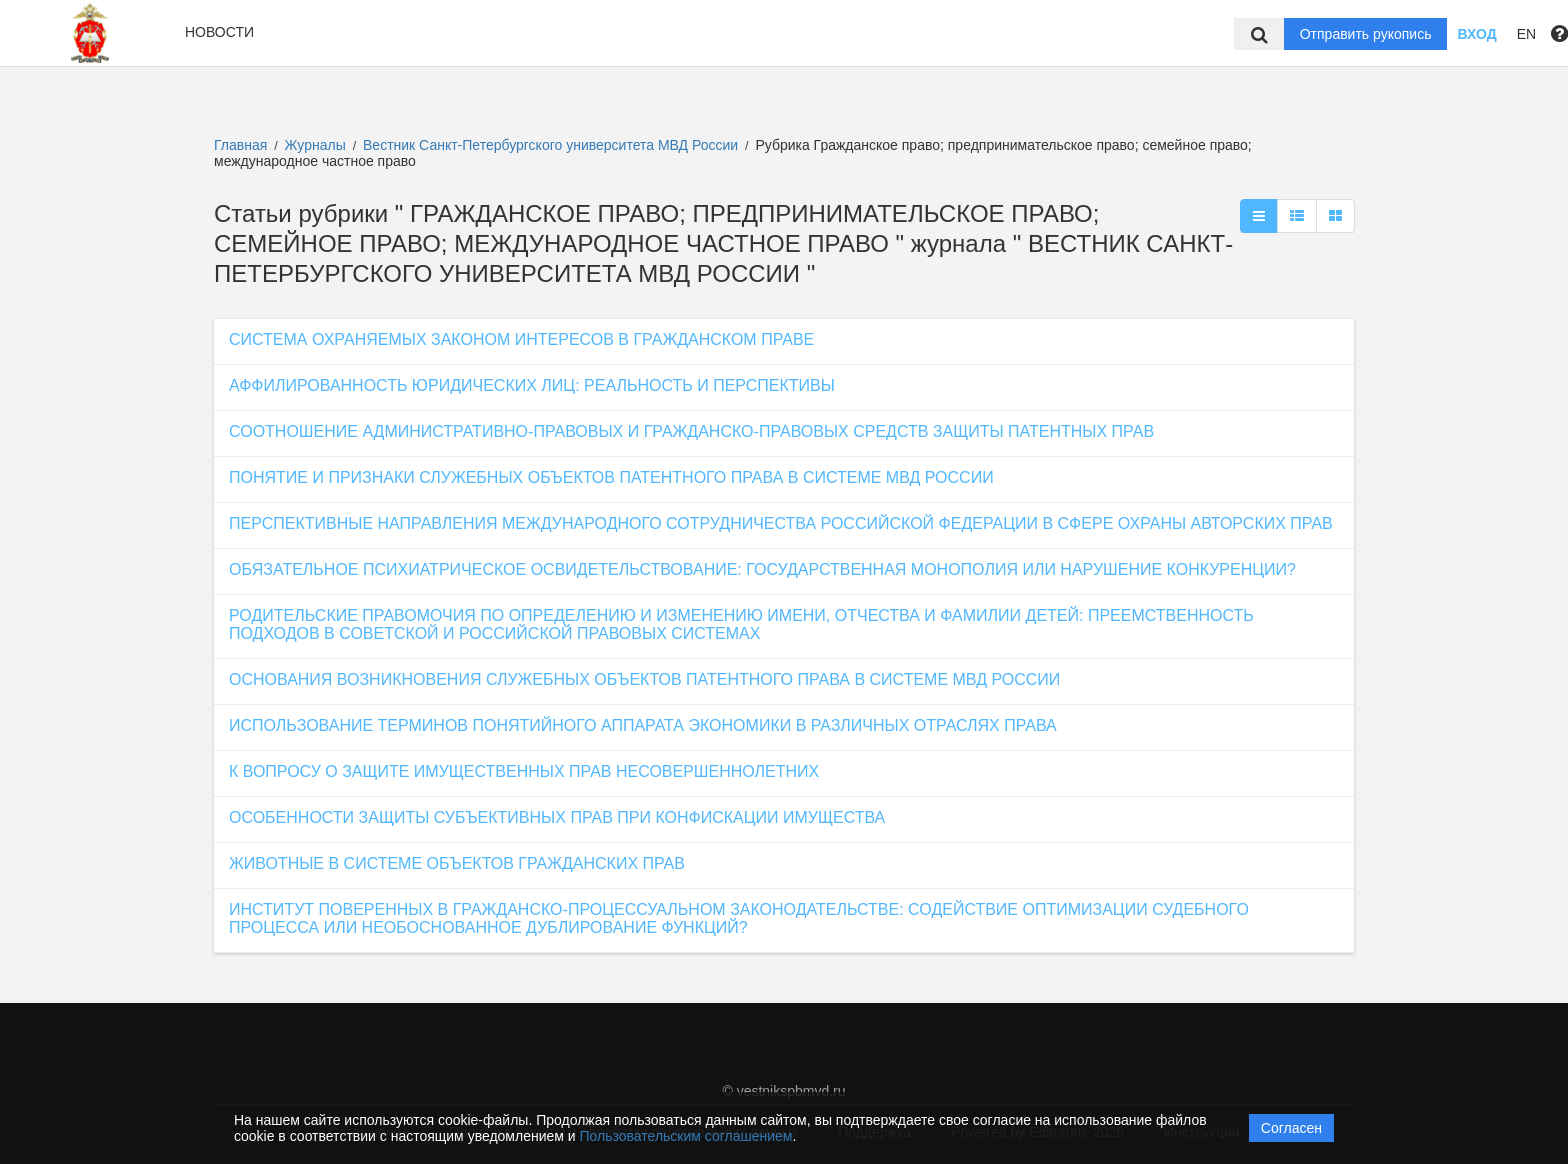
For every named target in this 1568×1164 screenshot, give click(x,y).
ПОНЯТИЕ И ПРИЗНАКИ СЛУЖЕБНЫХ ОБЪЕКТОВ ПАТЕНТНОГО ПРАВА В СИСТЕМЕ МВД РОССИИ (611, 477)
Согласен (1291, 1128)
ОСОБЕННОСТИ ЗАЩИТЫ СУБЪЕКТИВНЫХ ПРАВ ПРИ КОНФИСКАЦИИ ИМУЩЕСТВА (557, 817)
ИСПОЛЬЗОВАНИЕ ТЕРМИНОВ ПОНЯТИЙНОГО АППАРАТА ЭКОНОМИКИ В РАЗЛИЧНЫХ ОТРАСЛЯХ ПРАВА (643, 725)
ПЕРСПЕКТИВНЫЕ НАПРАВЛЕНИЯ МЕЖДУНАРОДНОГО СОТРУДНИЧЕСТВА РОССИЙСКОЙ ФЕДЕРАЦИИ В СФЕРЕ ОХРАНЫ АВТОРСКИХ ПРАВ (781, 523)
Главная (240, 145)
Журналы (315, 145)
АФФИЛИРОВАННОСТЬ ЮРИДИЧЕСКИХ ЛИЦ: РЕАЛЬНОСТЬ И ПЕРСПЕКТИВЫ (532, 385)
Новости (219, 32)
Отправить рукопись (1366, 34)
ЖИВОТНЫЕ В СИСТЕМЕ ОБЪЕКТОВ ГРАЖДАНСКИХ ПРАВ (457, 863)
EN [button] (1526, 34)
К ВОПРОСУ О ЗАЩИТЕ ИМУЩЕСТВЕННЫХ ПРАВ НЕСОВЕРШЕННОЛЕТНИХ (524, 771)
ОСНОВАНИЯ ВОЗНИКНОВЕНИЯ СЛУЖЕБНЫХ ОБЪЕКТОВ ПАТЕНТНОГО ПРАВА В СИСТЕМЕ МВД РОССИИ (644, 679)
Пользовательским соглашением (686, 1136)
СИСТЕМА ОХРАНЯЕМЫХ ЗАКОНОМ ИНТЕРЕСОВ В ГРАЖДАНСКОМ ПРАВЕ (521, 339)
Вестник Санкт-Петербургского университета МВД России (552, 145)
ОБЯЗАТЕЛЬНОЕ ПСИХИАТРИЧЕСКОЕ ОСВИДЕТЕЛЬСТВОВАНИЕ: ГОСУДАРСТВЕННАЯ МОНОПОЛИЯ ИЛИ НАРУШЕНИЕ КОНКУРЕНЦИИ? (762, 569)
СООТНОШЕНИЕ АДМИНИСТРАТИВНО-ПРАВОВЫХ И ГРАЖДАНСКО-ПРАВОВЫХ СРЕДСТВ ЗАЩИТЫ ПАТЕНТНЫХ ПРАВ (691, 431)
